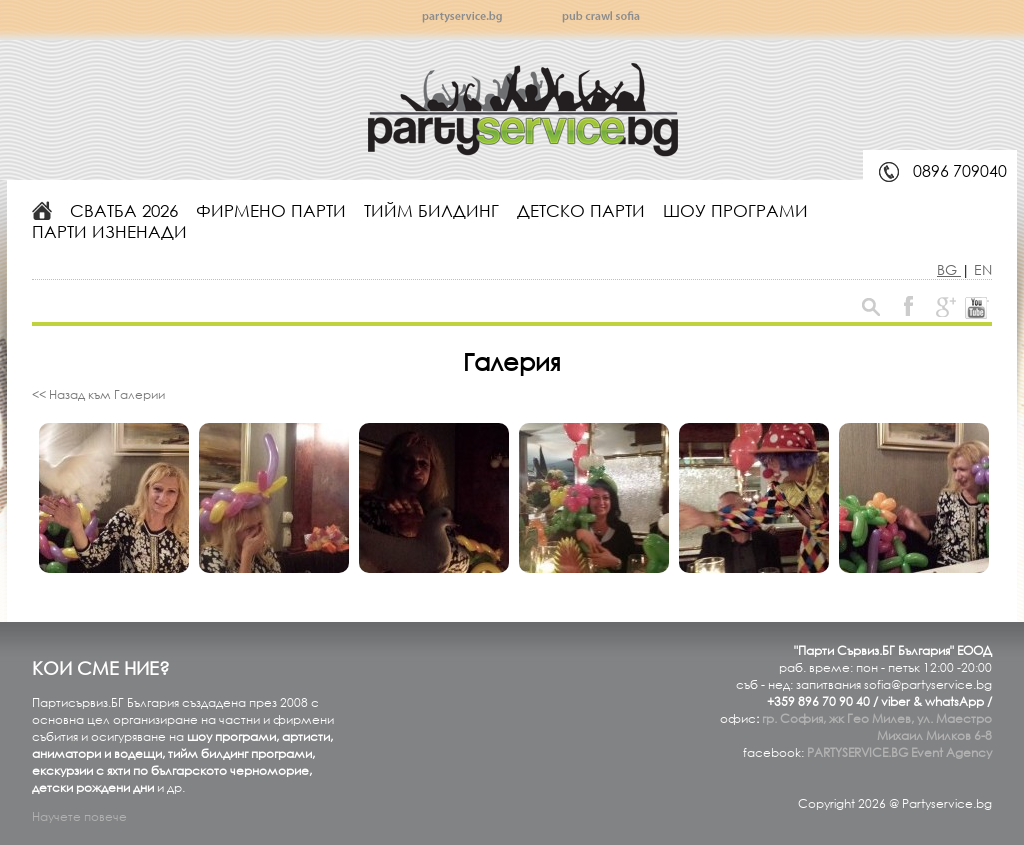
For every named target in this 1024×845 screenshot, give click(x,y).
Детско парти (581, 210)
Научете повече (79, 816)
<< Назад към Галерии (98, 394)
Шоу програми (735, 210)
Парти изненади (109, 231)
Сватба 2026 (124, 210)
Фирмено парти (271, 210)
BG (949, 269)
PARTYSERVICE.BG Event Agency (899, 752)
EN (983, 269)
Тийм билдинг (431, 210)
